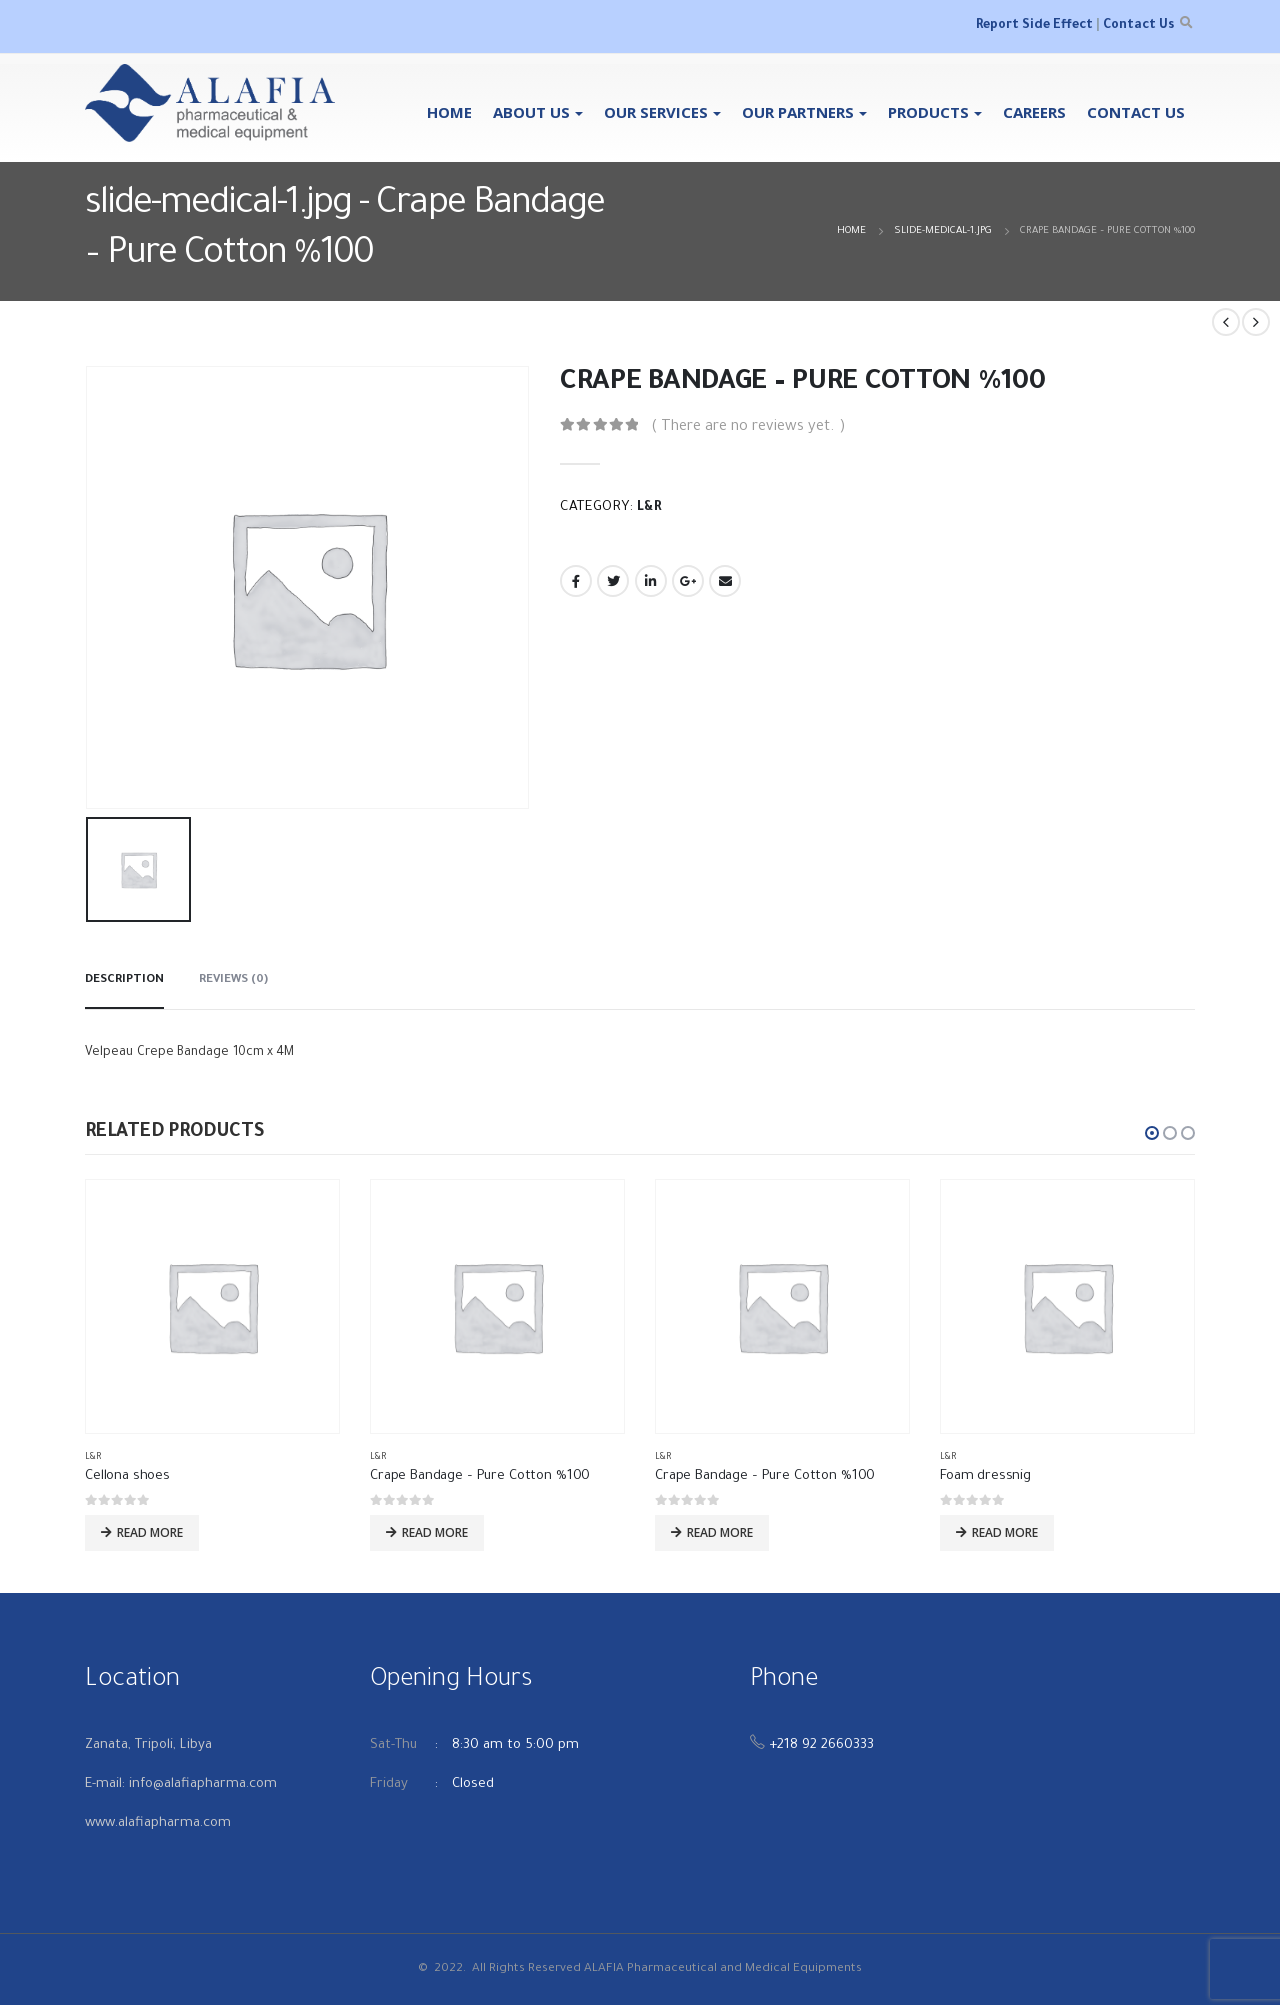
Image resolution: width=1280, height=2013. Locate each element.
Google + (688, 581)
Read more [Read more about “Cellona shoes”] (150, 1532)
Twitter (613, 581)
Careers (1034, 112)
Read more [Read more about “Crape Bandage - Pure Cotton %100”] (435, 1532)
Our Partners (798, 112)
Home (449, 112)
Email (725, 581)
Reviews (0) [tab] (233, 980)
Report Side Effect (1034, 26)
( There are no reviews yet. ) (748, 427)
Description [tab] (124, 980)
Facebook (576, 581)
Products (928, 112)
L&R (649, 508)
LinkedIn (651, 581)
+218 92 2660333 (821, 1753)
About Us (531, 112)
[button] (1152, 1133)
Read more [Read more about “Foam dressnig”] (1005, 1532)
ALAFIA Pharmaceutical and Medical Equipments (723, 1977)
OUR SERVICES (656, 112)
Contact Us (1138, 26)
